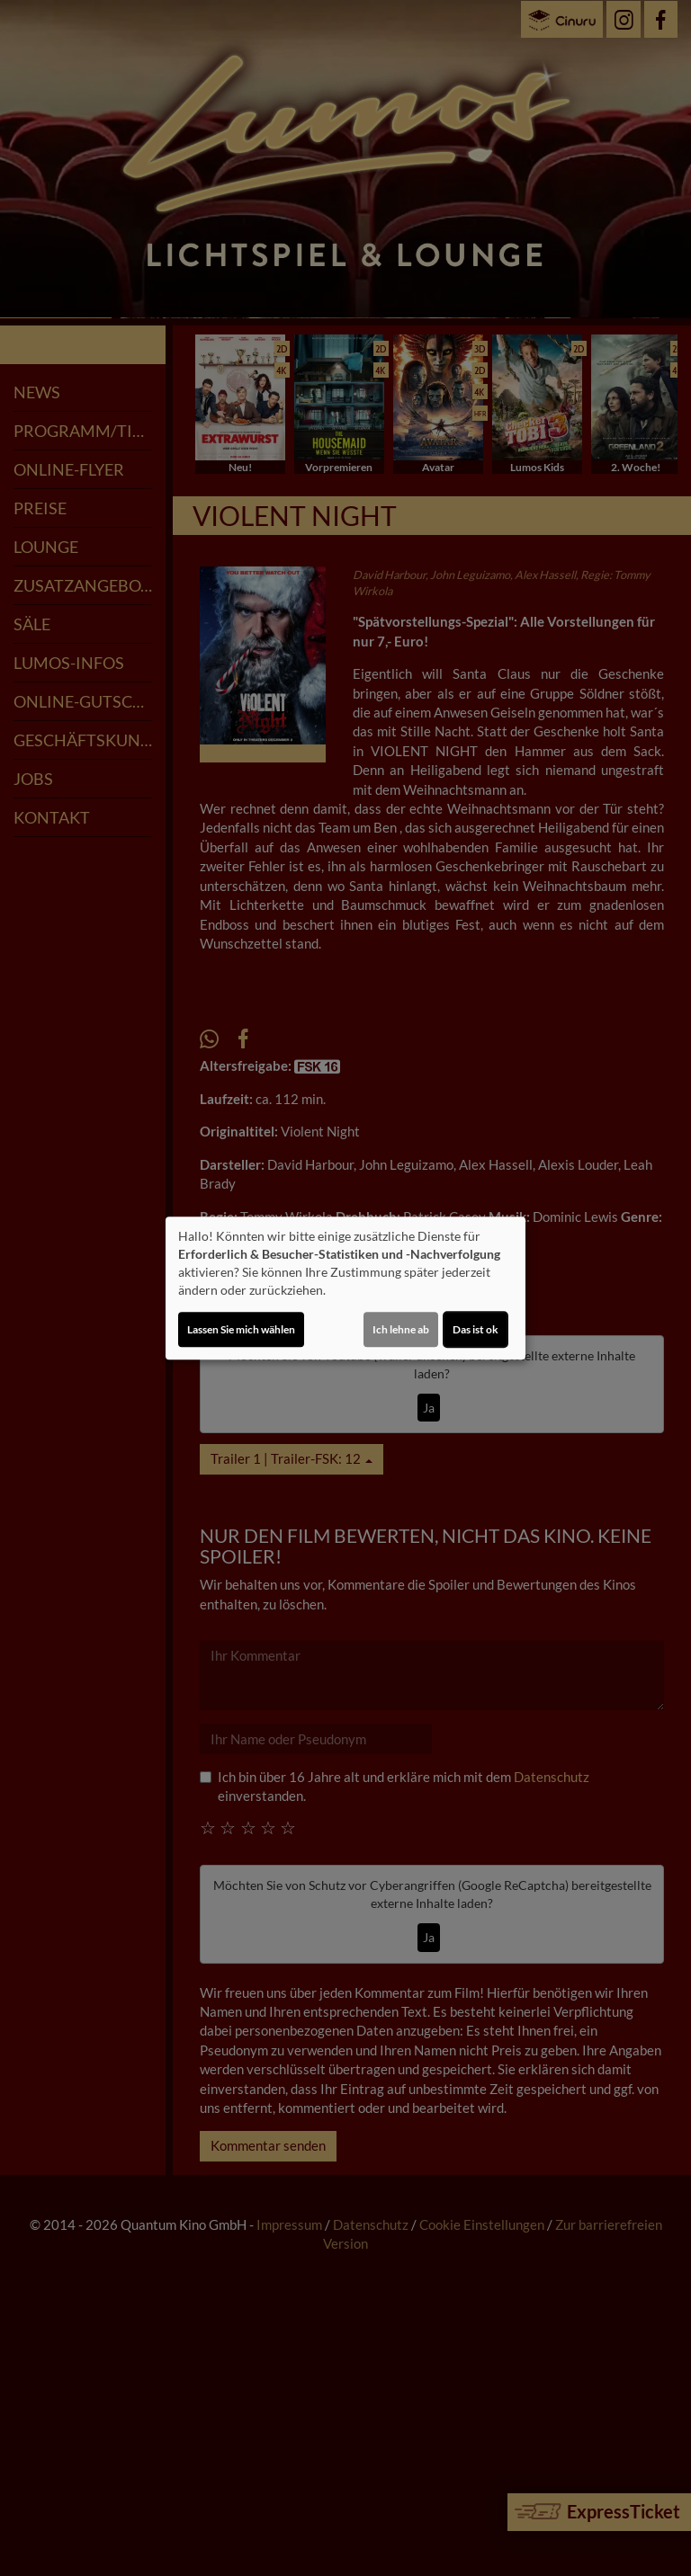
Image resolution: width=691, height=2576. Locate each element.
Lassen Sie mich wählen (241, 1329)
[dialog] (345, 1288)
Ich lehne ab (400, 1329)
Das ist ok (475, 1329)
